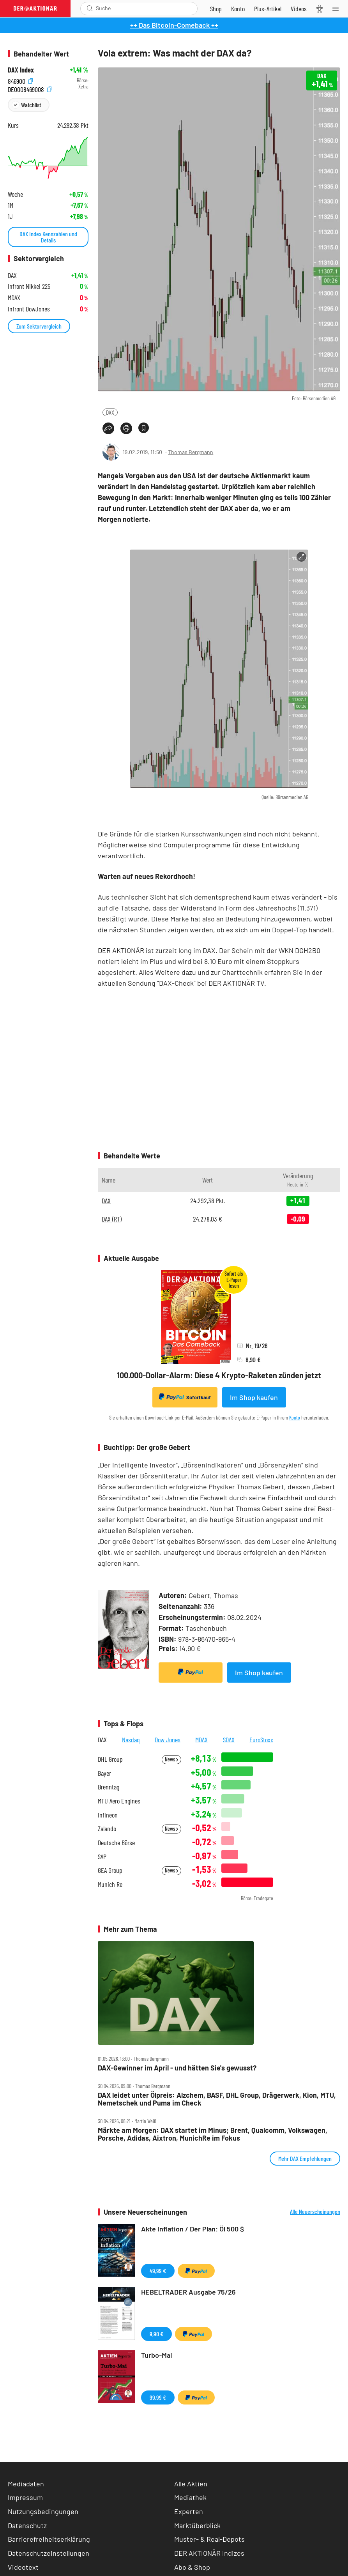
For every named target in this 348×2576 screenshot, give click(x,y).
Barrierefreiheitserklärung (49, 2539)
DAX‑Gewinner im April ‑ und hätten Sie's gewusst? (177, 2068)
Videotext (23, 2567)
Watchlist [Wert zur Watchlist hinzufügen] (31, 104)
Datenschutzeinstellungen (48, 2553)
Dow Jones (167, 1739)
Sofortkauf (185, 1396)
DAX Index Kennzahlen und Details (48, 237)
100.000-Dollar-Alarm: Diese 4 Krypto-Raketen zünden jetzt (219, 1375)
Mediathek (190, 2497)
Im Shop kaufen (254, 1397)
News (171, 1759)
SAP (102, 1857)
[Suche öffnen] (89, 8)
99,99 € (158, 2397)
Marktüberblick (197, 2525)
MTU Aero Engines (119, 1801)
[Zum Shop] (215, 8)
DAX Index (21, 70)
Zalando (107, 1829)
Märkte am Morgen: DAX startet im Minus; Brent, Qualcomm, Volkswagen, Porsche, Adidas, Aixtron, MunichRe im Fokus (212, 2134)
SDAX (229, 1739)
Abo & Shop (192, 2567)
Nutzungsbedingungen (43, 2511)
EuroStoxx (261, 1739)
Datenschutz (27, 2525)
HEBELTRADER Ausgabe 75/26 (188, 2292)
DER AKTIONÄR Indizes (209, 2553)
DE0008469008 (29, 88)
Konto (294, 1417)
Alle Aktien (190, 2483)
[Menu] (338, 8)
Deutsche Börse (116, 1843)
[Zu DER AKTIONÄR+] (267, 8)
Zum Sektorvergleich (39, 326)
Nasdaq (131, 1739)
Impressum (25, 2497)
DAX (110, 412)
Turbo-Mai (156, 2355)
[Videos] (298, 8)
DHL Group (110, 1759)
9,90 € (156, 2333)
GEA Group (110, 1870)
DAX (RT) (112, 1219)
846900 (20, 80)
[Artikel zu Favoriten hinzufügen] (143, 428)
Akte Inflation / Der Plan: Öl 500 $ (192, 2228)
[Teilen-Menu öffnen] (108, 428)
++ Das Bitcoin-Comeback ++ (174, 25)
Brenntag (108, 1787)
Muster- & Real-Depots (209, 2539)
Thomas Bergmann (190, 452)
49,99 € (158, 2270)
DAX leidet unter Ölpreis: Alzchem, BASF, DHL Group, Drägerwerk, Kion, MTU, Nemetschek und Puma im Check (217, 2099)
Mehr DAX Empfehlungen (305, 2158)
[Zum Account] (237, 8)
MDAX (201, 1739)
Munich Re (110, 1884)
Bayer (104, 1773)
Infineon (108, 1815)
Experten (188, 2511)
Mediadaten (26, 2483)
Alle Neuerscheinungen (315, 2211)
